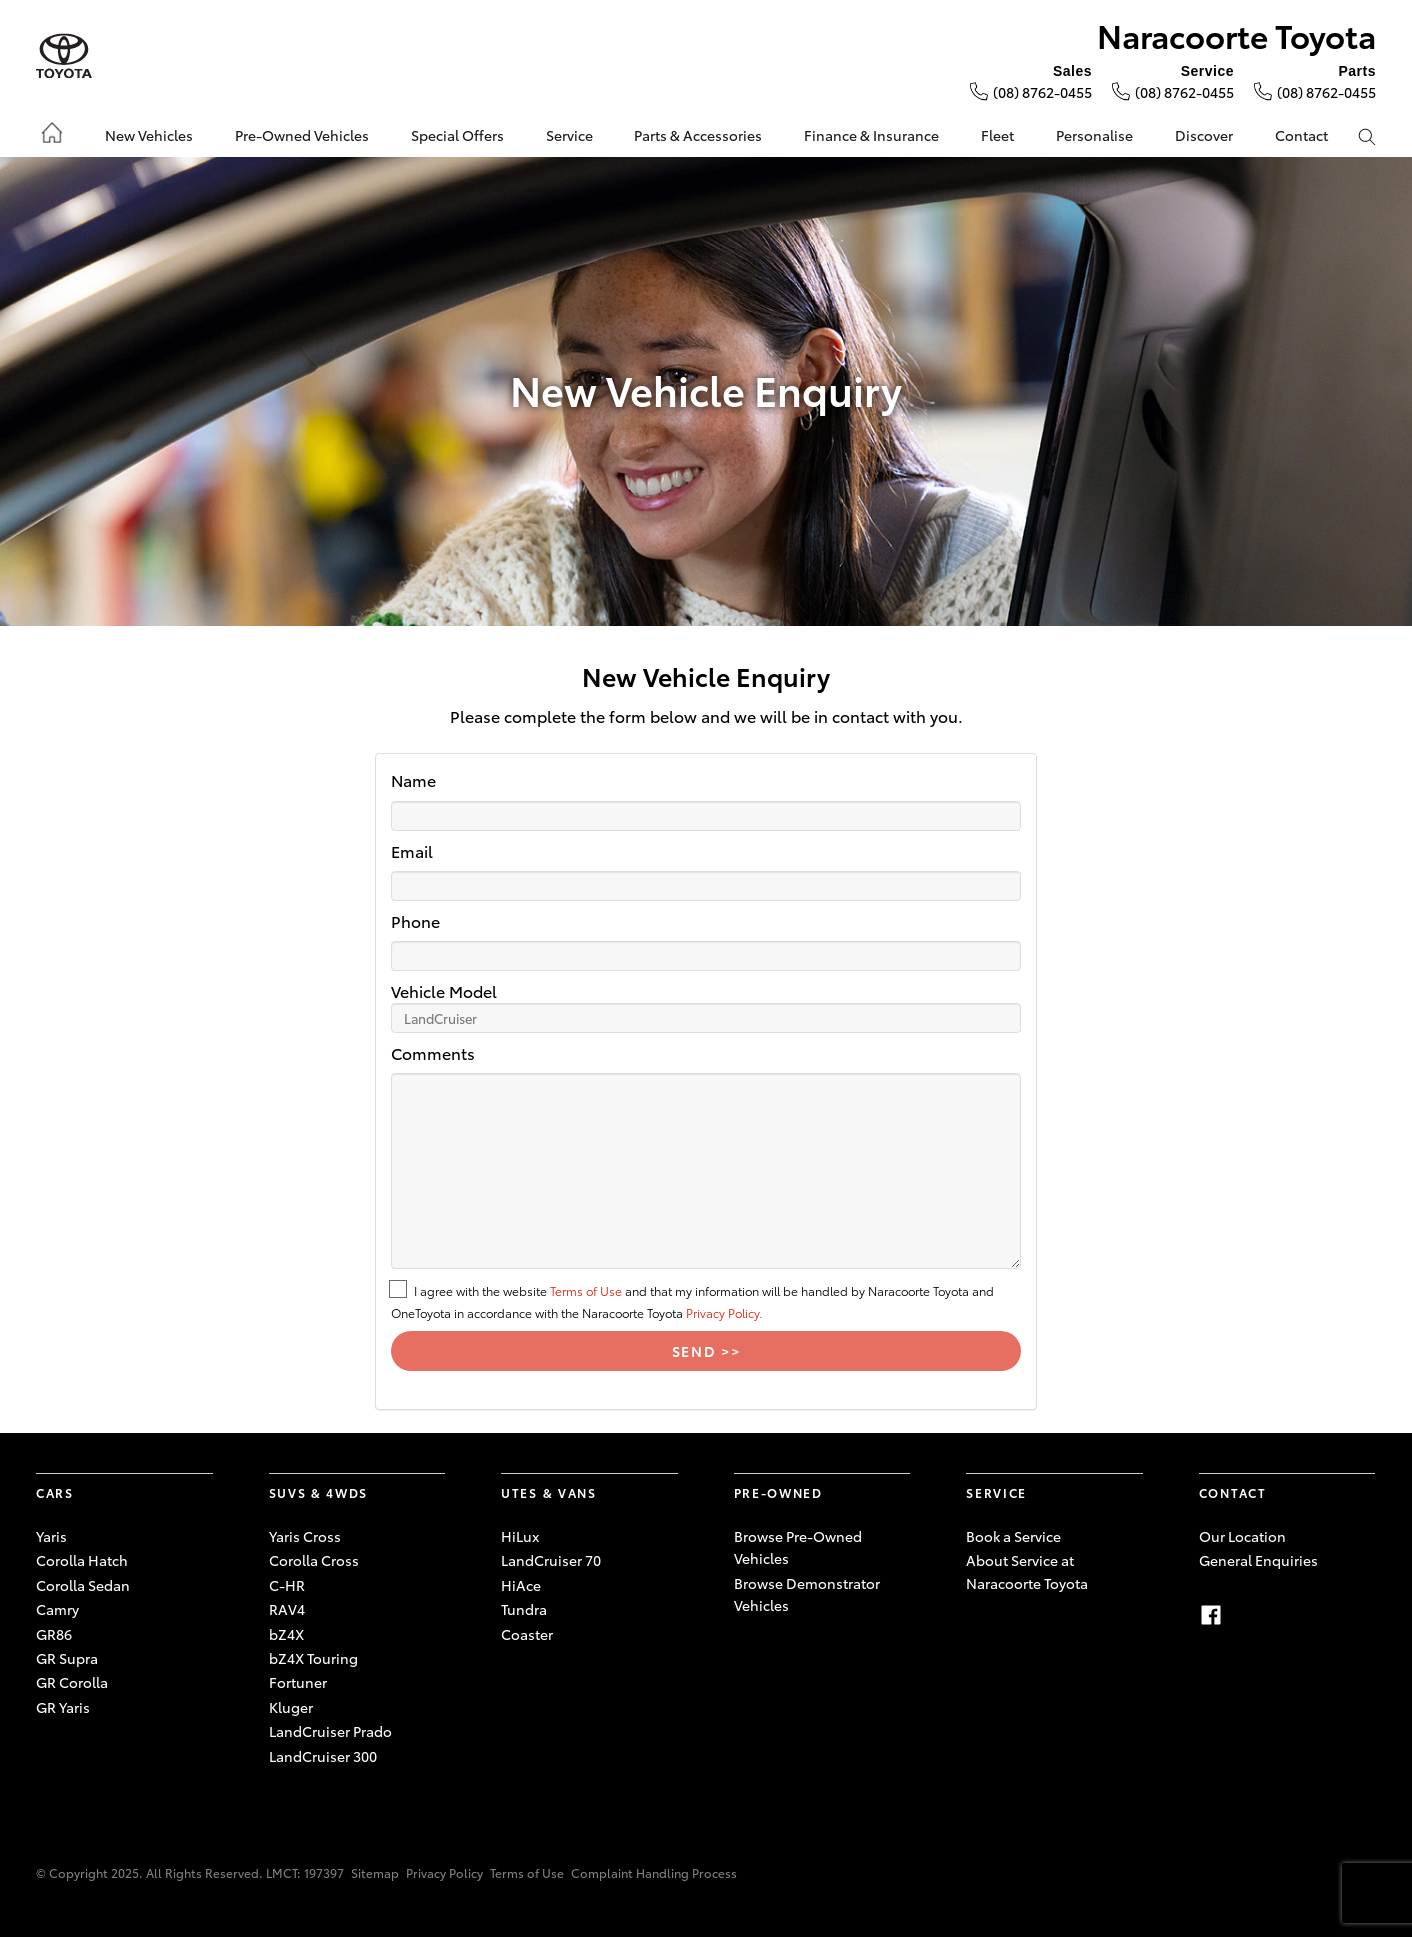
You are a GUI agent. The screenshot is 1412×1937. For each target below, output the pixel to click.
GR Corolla (72, 1682)
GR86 (54, 1634)
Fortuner (298, 1682)
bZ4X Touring (313, 1658)
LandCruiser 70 (551, 1560)
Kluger (291, 1707)
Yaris (51, 1536)
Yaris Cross (305, 1536)
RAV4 (287, 1609)
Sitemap (375, 1872)
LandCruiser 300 (323, 1756)
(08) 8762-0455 (1042, 92)
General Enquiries (1258, 1560)
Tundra (524, 1609)
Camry (57, 1609)
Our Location (1242, 1536)
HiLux (520, 1536)
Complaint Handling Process (654, 1872)
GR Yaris (63, 1707)
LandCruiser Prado (330, 1731)
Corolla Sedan (83, 1585)
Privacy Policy (444, 1872)
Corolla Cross (314, 1560)
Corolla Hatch (82, 1560)
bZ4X (286, 1634)
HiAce (521, 1585)
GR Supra (67, 1658)
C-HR (287, 1585)
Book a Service (1013, 1536)
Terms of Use (586, 1290)
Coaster (527, 1634)
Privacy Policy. (724, 1312)
